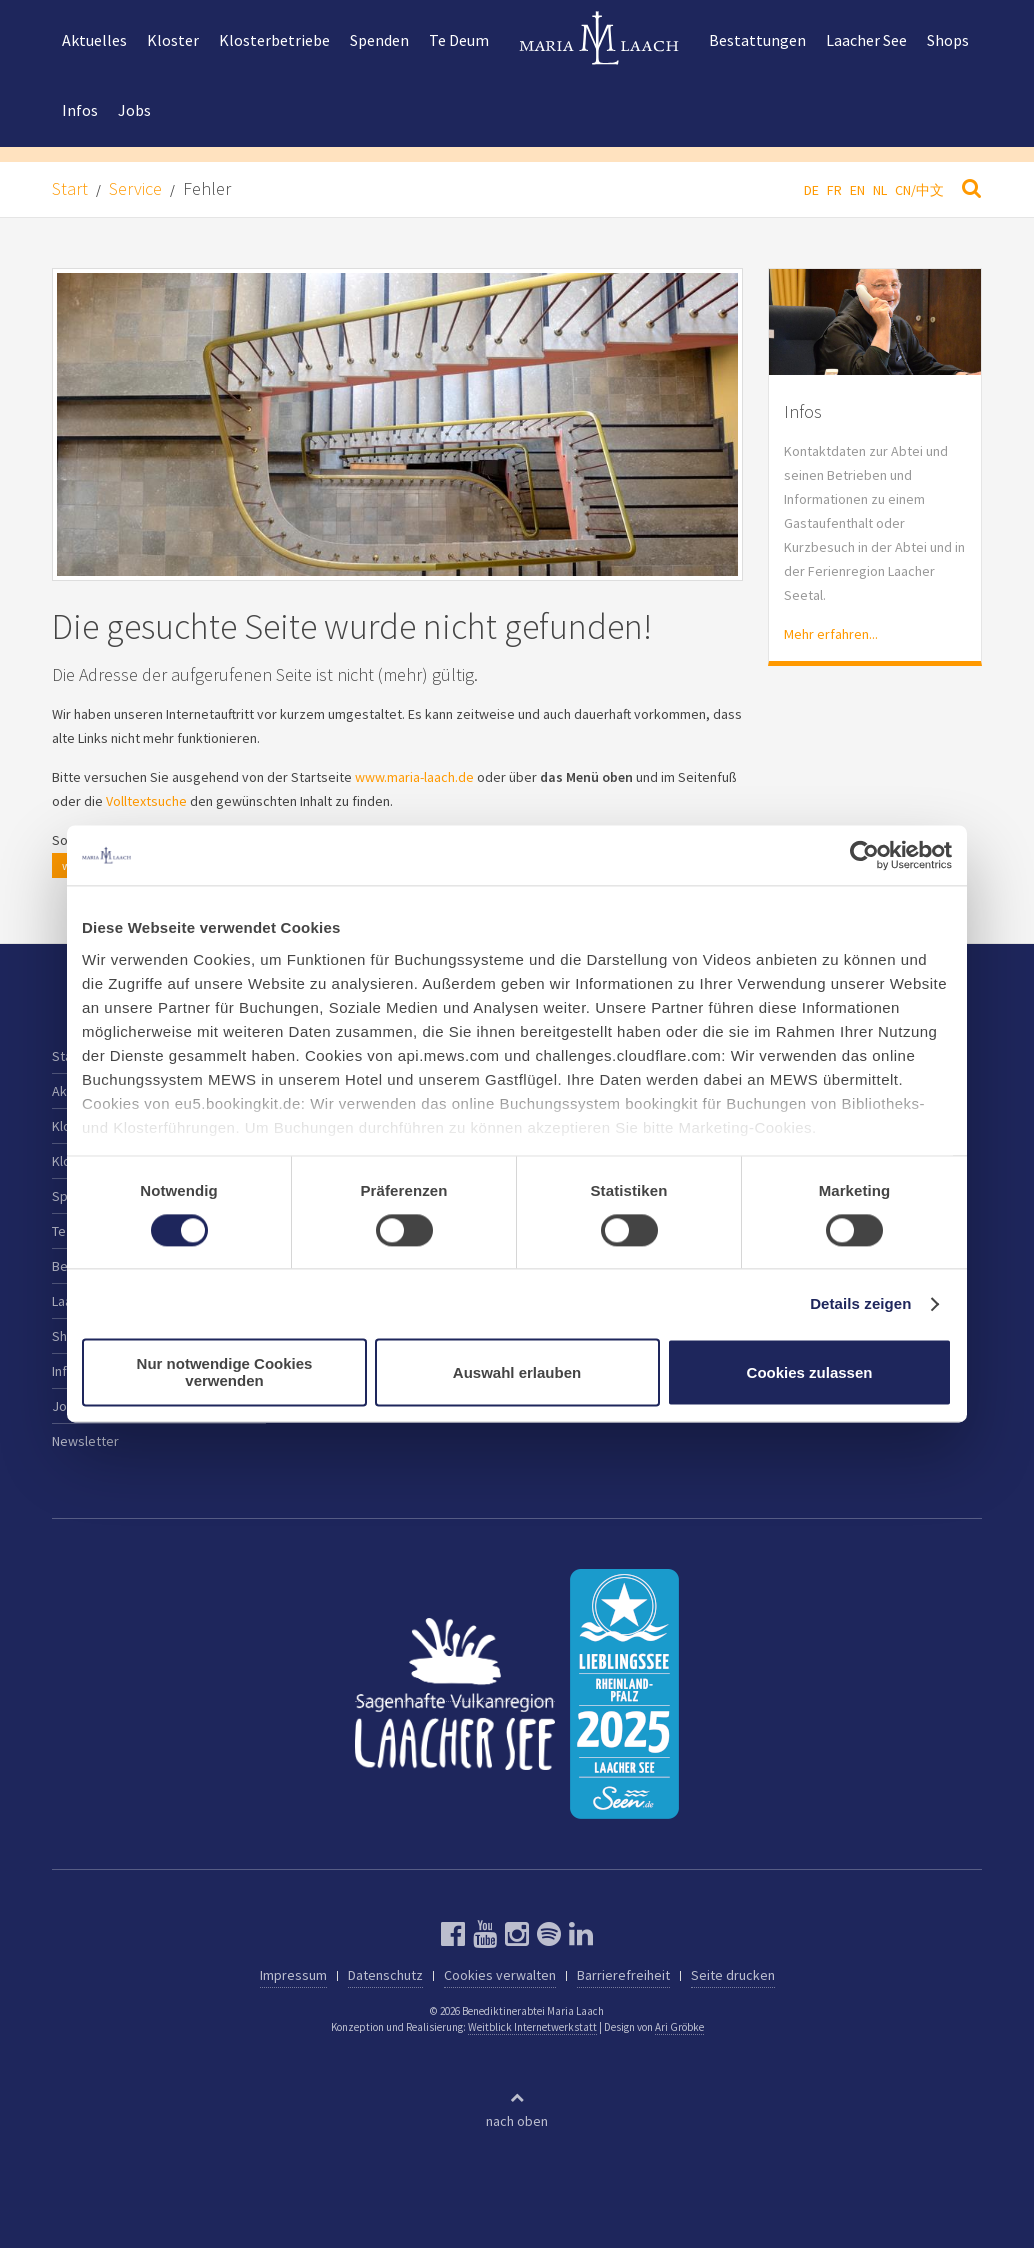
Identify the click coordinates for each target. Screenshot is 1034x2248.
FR (834, 190)
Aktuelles (94, 40)
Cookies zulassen (810, 1372)
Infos (80, 110)
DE (811, 190)
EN (857, 190)
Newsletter (85, 1441)
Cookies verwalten (500, 1975)
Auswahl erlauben (517, 1372)
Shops (948, 40)
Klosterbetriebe (274, 40)
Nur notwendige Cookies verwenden (225, 1373)
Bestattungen (757, 40)
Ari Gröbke (679, 2027)
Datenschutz (385, 1975)
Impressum (293, 1975)
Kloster (173, 40)
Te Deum (459, 40)
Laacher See (866, 40)
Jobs (134, 110)
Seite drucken (733, 1975)
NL (880, 190)
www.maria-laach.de (414, 777)
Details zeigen (860, 1303)
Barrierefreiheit (623, 1975)
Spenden (379, 40)
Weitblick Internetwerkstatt (532, 2027)
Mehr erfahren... (831, 634)
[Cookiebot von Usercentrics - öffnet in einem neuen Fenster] (864, 855)
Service (135, 188)
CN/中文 (919, 190)
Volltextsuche (146, 801)
